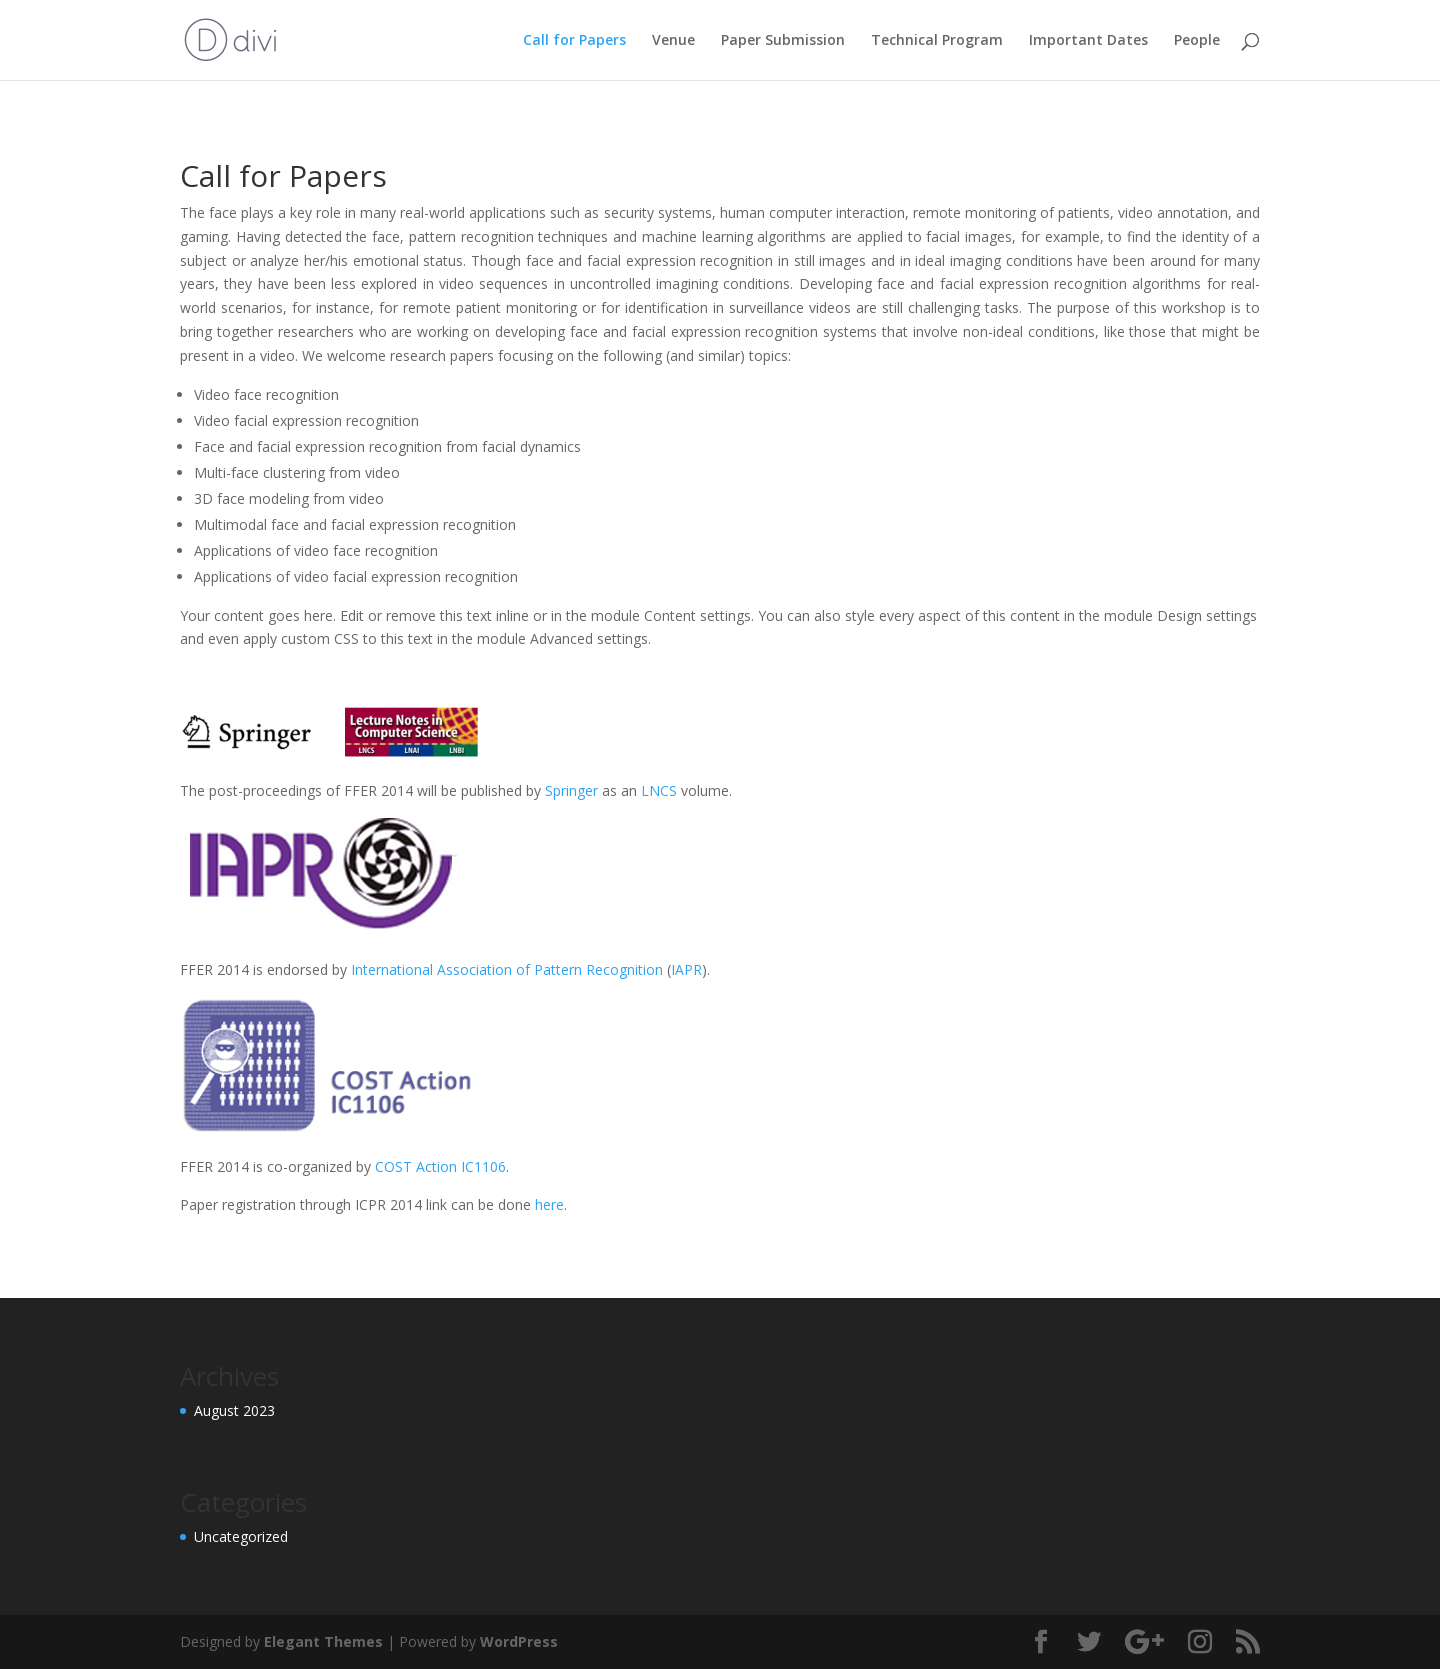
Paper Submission (783, 41)
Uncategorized (241, 1536)
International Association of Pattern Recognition (505, 969)
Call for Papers (574, 41)
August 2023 (234, 1410)
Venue (673, 41)
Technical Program (937, 41)
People (1197, 41)
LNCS (661, 790)
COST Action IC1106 (440, 1166)
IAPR (686, 969)
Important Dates (1088, 41)
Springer (573, 790)
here (549, 1204)
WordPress (519, 1641)
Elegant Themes (323, 1641)
